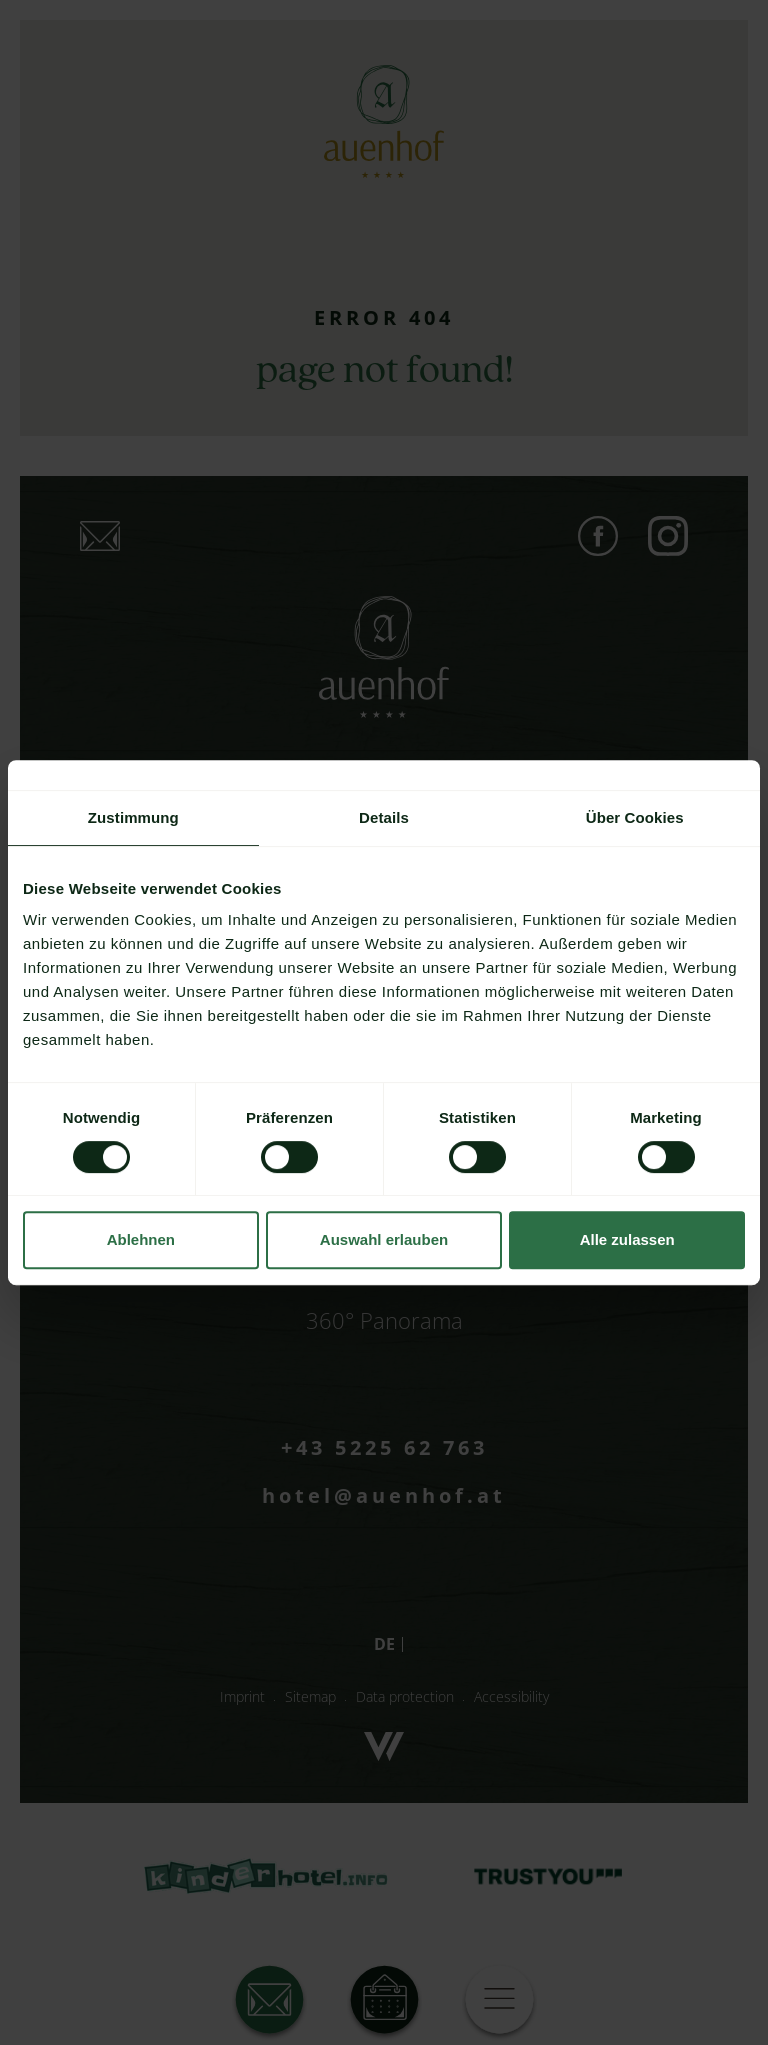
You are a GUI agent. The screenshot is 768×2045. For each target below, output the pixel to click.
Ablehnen (141, 1239)
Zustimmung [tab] (133, 817)
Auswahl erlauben (384, 1239)
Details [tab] (384, 817)
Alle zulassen (627, 1239)
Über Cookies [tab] (635, 817)
